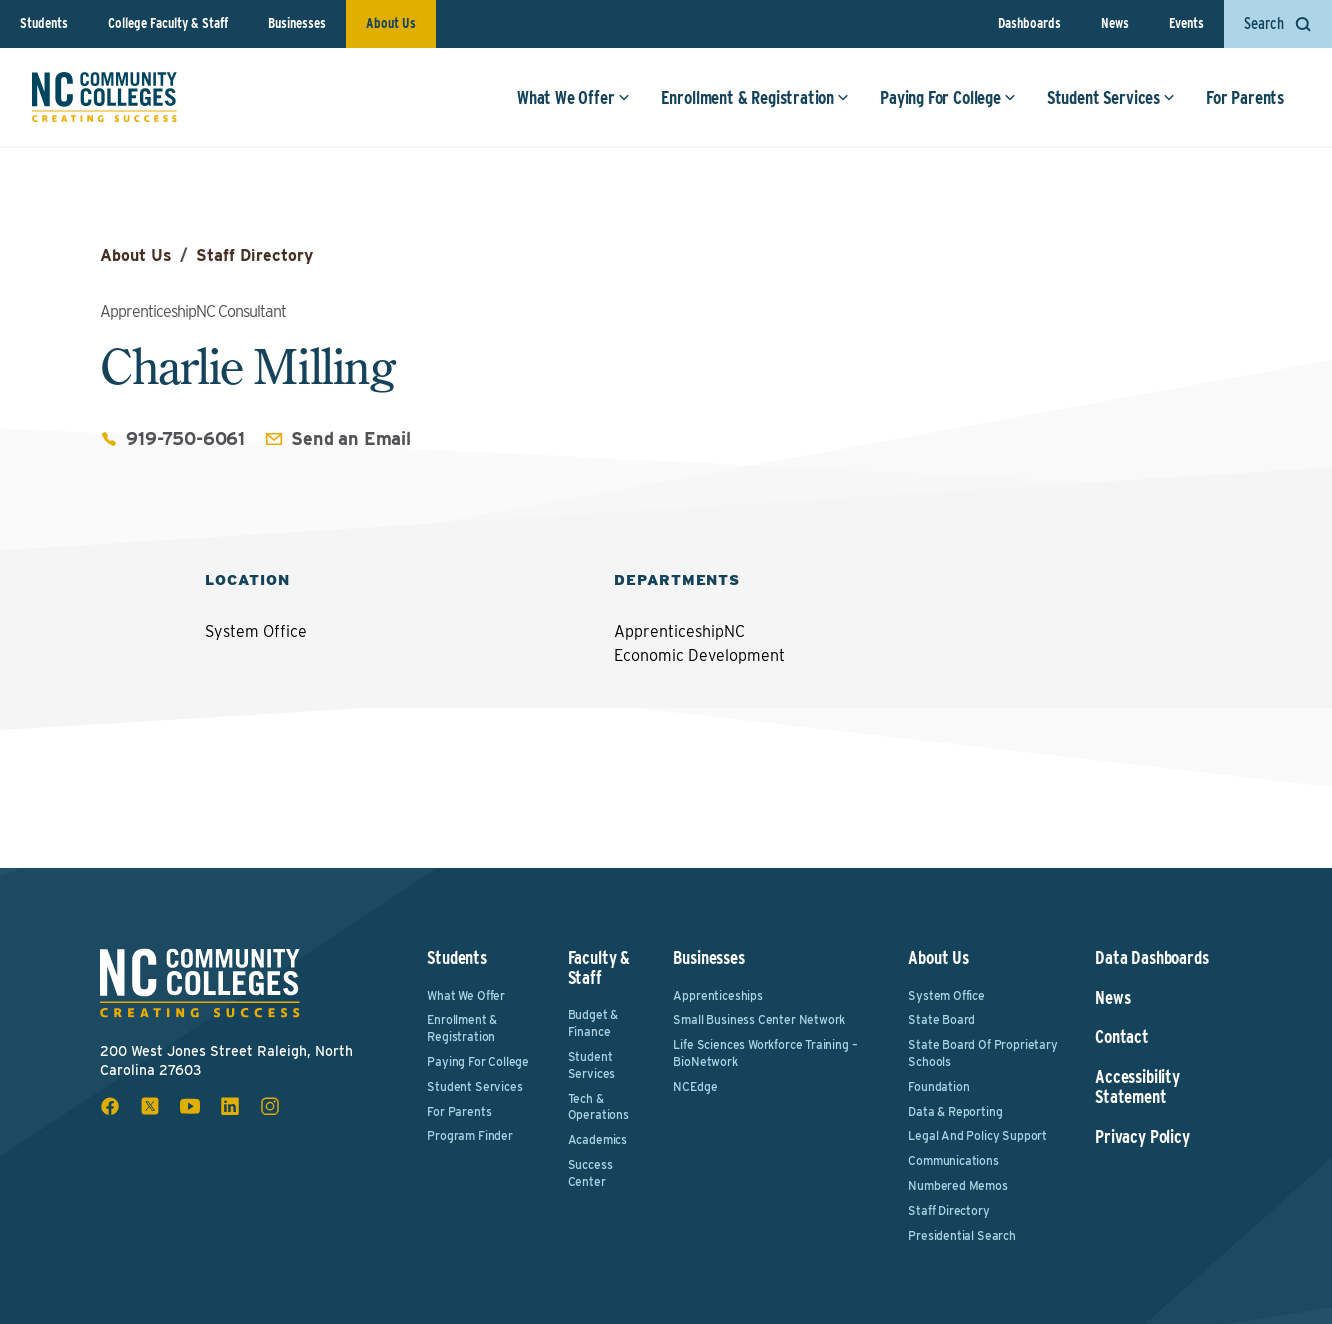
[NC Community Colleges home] (104, 97)
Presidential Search (962, 1235)
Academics (597, 1139)
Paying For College (948, 97)
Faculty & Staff (599, 967)
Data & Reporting (955, 1111)
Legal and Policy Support (977, 1135)
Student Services (1111, 97)
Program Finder (469, 1135)
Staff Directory (254, 255)
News (1115, 23)
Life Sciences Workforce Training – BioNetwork (765, 1053)
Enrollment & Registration (755, 97)
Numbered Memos (957, 1185)
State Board (941, 1019)
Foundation (938, 1086)
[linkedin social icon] (230, 1106)
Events (1186, 23)
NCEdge (695, 1086)
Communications (953, 1160)
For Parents (1245, 97)
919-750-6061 (185, 438)
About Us (391, 23)
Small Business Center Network (759, 1019)
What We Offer (573, 97)
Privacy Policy (1142, 1137)
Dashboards (1029, 23)
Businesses (297, 23)
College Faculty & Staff (168, 23)
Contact (1122, 1037)
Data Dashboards (1151, 958)
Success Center (590, 1173)
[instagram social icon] (270, 1106)
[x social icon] (150, 1106)
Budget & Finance (593, 1023)
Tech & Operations (598, 1107)
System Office (946, 995)
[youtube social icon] (190, 1106)
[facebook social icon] (110, 1106)
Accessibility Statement (1137, 1087)
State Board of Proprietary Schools (982, 1053)
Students (44, 23)
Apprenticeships (717, 995)
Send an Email (351, 438)
